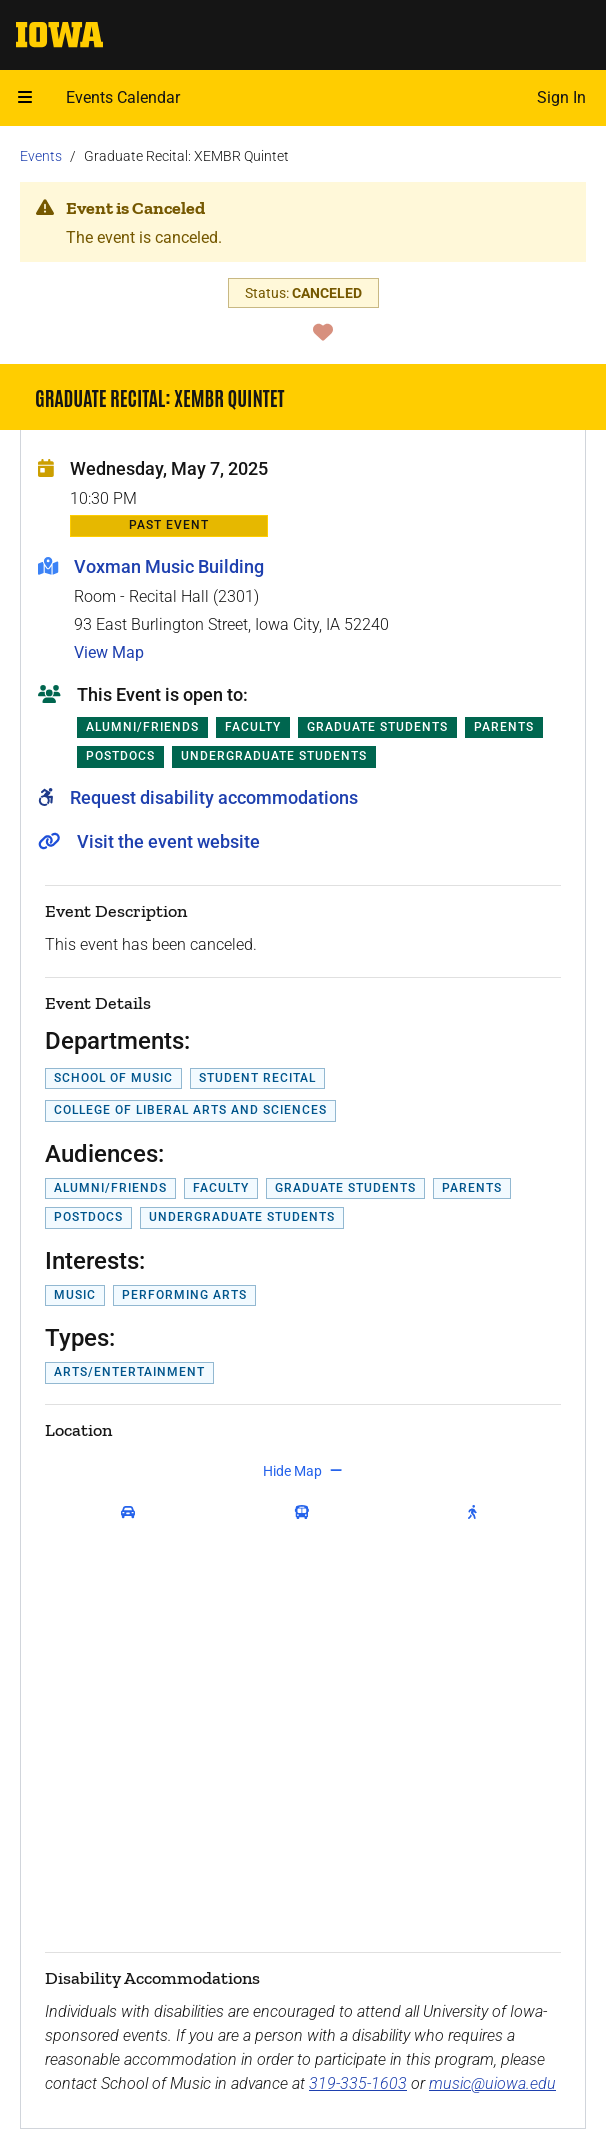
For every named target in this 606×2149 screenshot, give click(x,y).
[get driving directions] (132, 1513)
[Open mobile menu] (25, 98)
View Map (109, 652)
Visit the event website (168, 841)
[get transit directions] (306, 1513)
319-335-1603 (358, 2083)
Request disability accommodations (214, 797)
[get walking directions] (477, 1513)
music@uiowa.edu (492, 2083)
